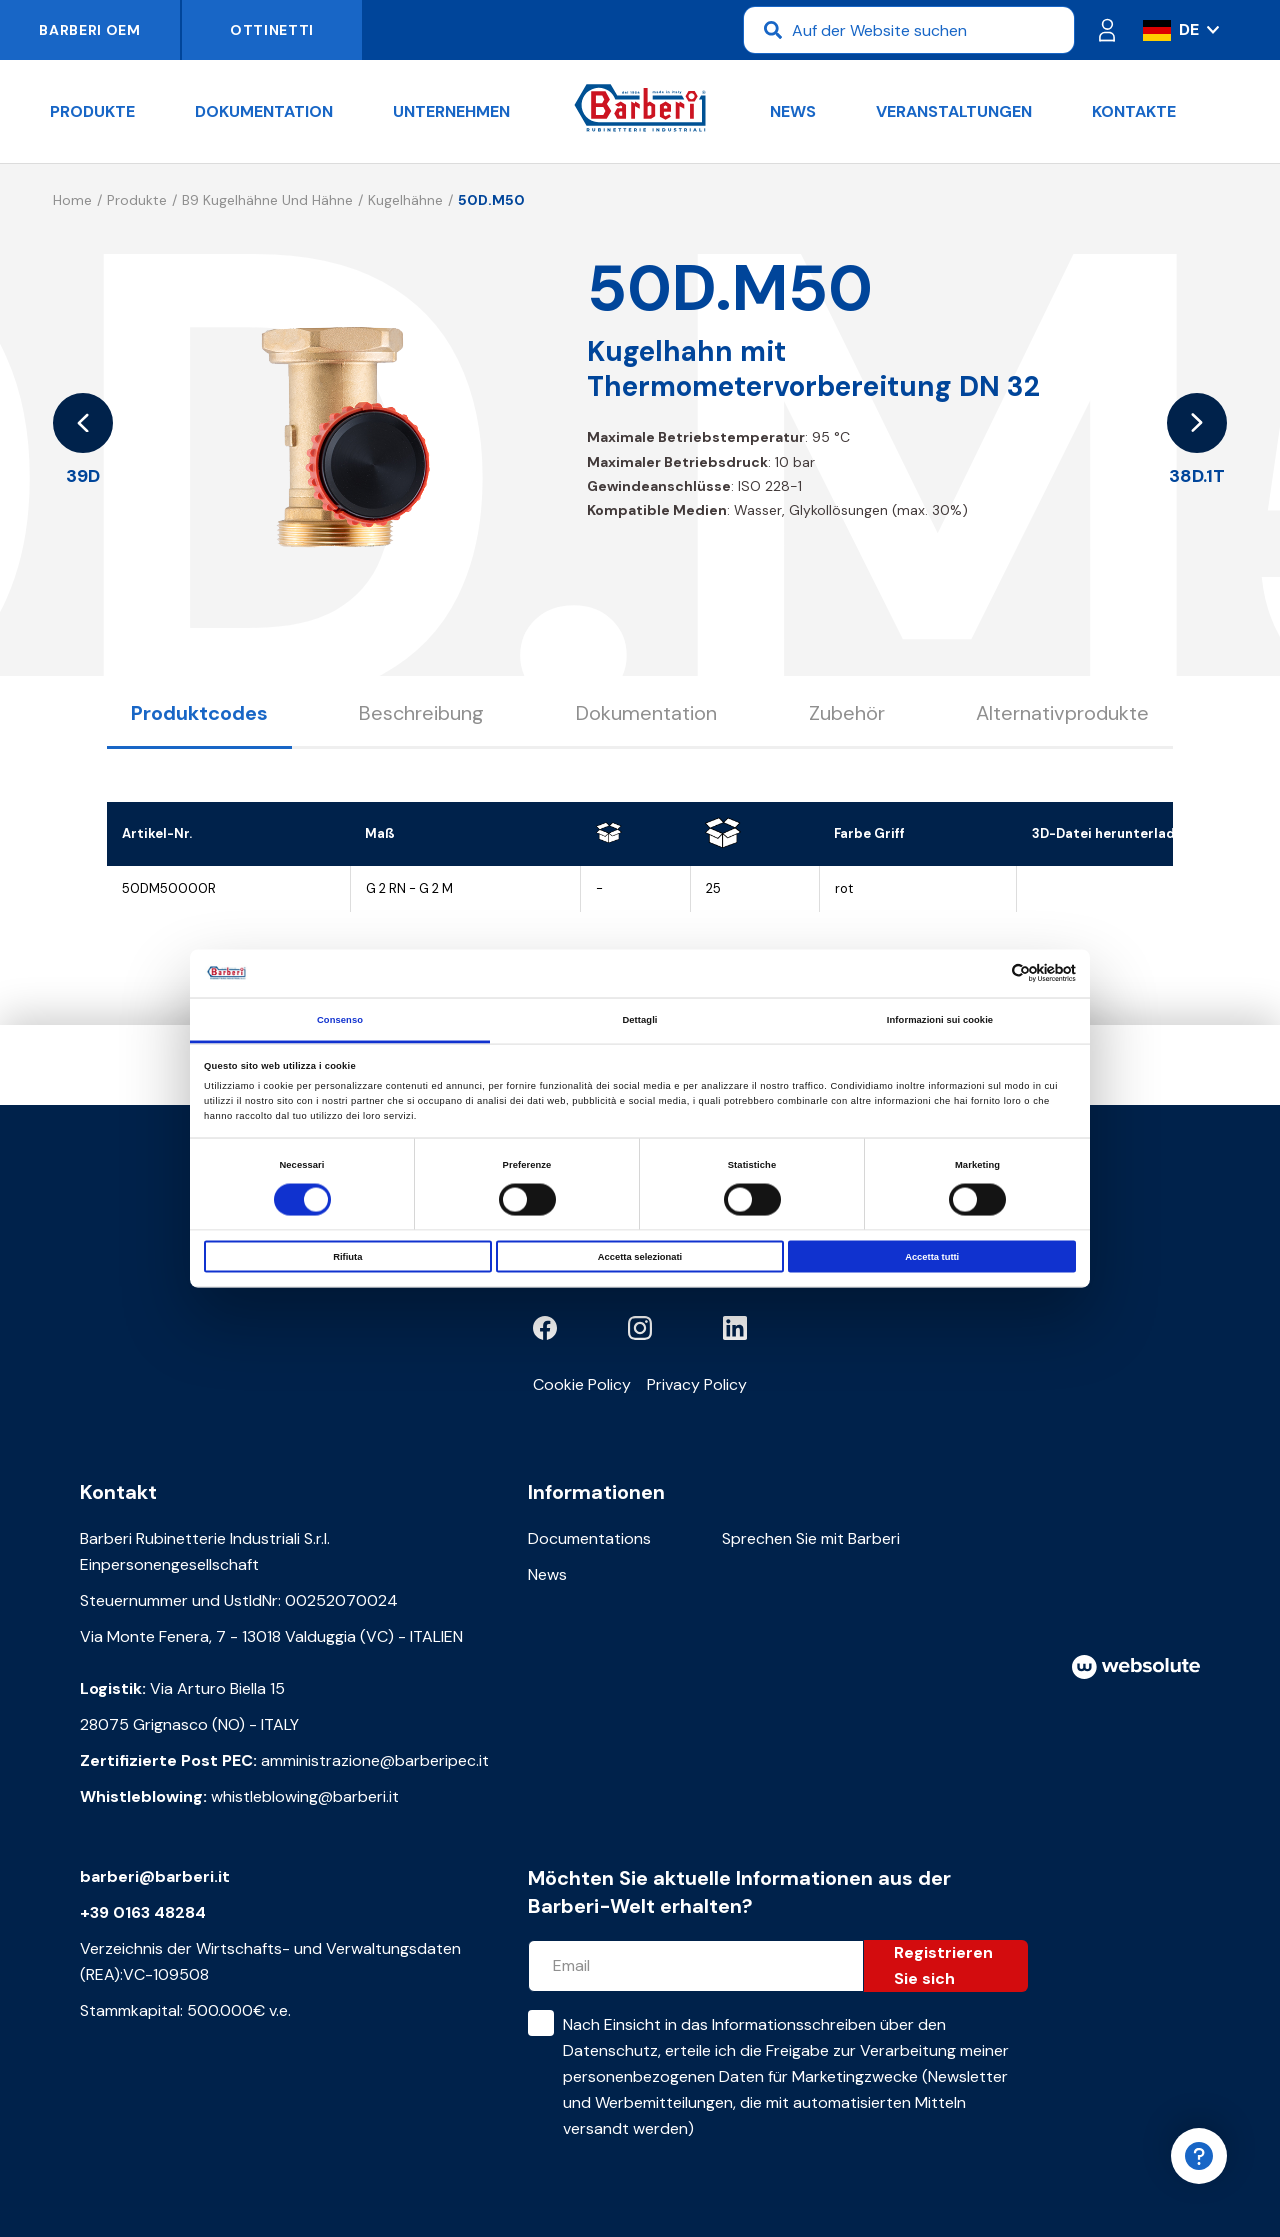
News (793, 111)
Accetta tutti (932, 1257)
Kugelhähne (405, 200)
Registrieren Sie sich (943, 1965)
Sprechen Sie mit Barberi (811, 1538)
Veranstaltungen (954, 111)
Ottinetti (272, 30)
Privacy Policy (697, 1384)
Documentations (589, 1538)
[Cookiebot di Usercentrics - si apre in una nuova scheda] (988, 973)
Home (72, 200)
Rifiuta (347, 1257)
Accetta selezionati (640, 1257)
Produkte (92, 111)
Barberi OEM (90, 30)
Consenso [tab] (340, 1019)
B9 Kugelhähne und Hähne (267, 200)
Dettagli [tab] (639, 1019)
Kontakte (1134, 111)
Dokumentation (264, 111)
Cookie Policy (582, 1384)
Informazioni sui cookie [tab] (940, 1019)
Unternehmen (451, 111)
